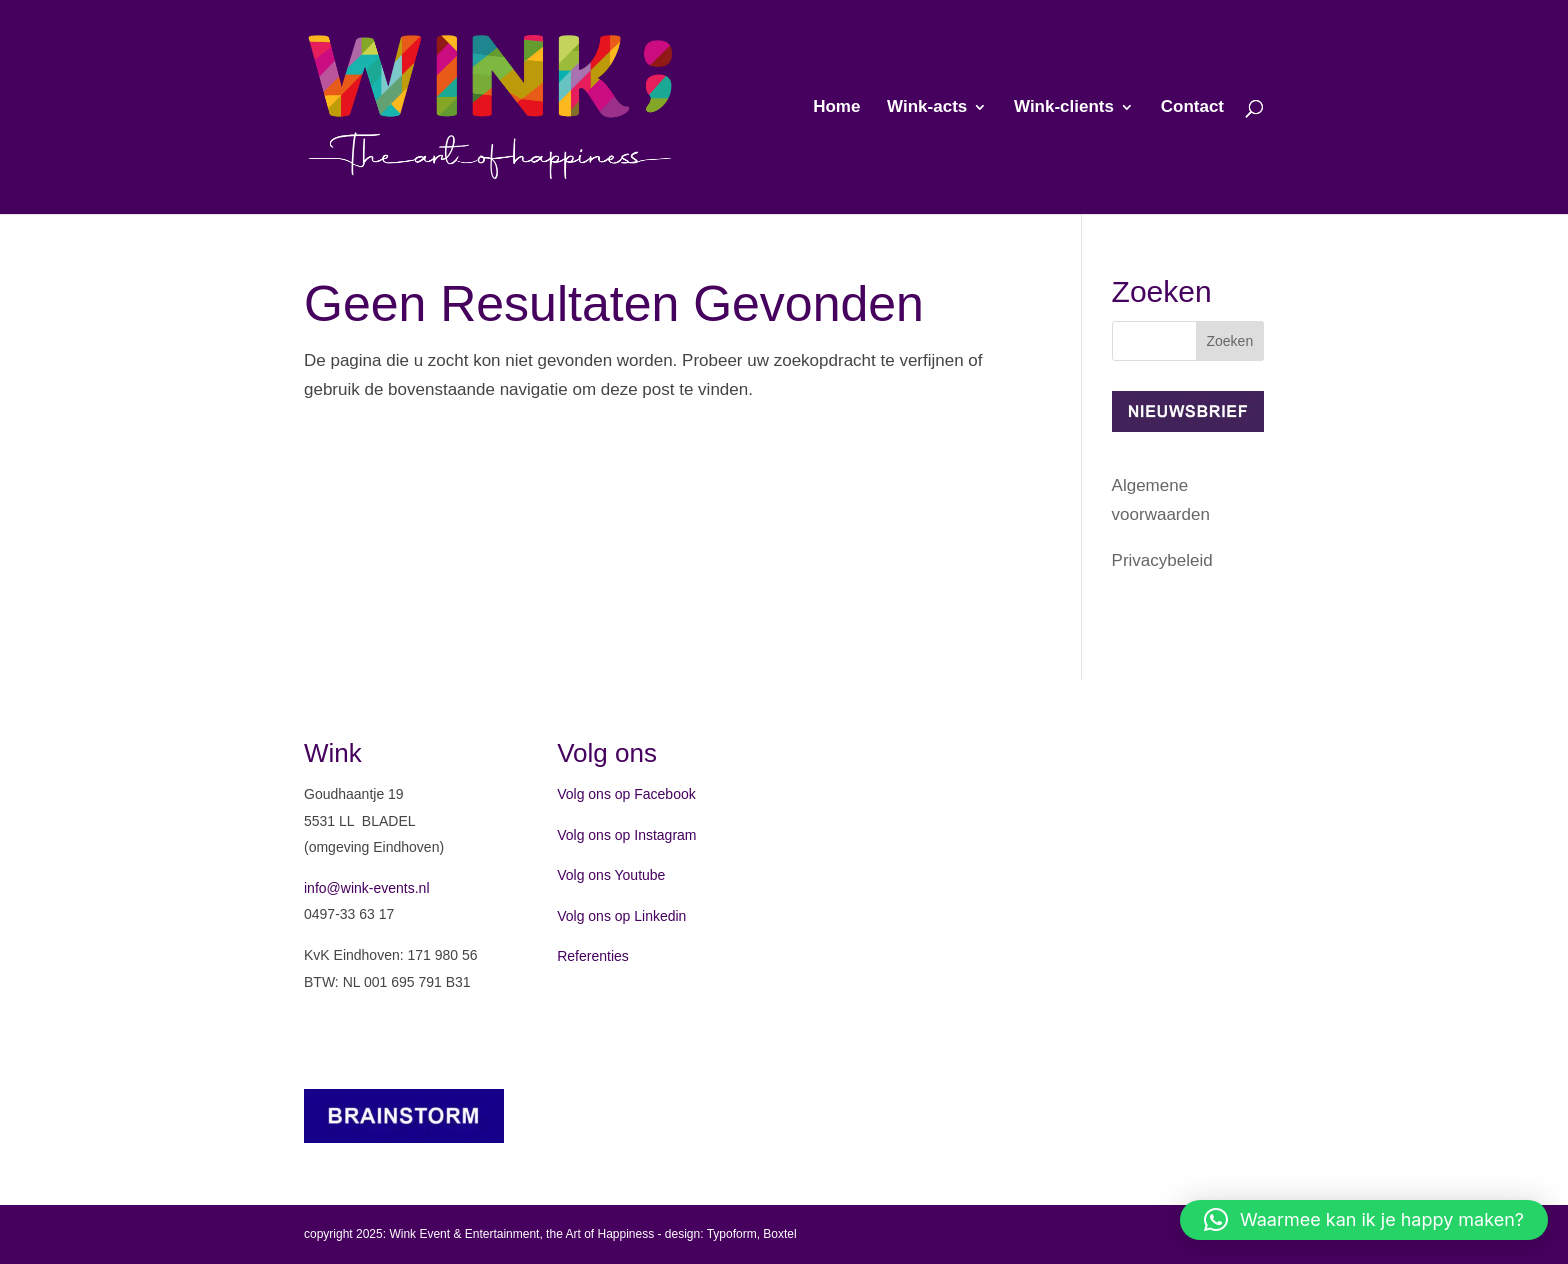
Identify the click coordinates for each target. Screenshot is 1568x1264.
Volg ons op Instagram (626, 835)
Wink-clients (1064, 108)
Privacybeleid (1162, 560)
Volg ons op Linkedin (621, 916)
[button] (1364, 1220)
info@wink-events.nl (367, 888)
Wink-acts (927, 108)
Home (836, 108)
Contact (1192, 108)
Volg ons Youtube (611, 875)
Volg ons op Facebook (626, 794)
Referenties (593, 956)
